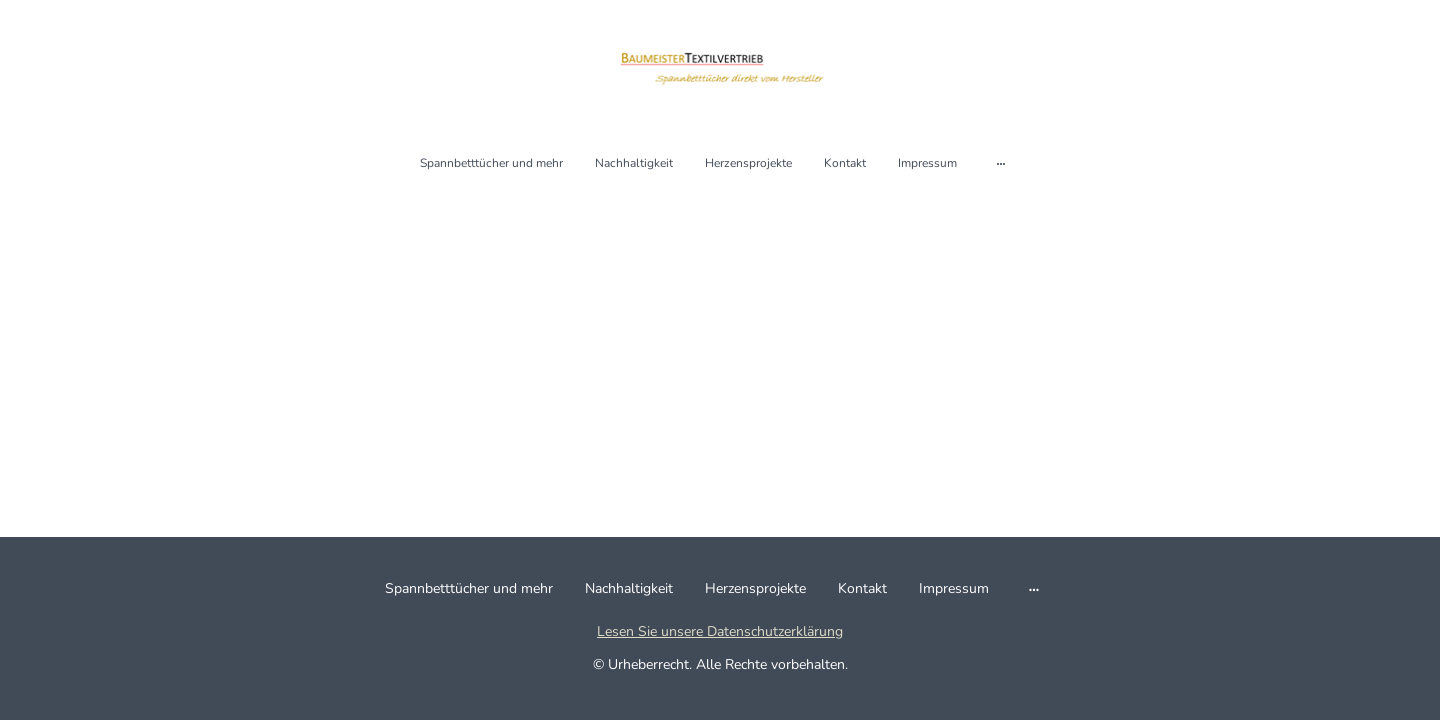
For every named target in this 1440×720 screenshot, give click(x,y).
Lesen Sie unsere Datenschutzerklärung (720, 631)
